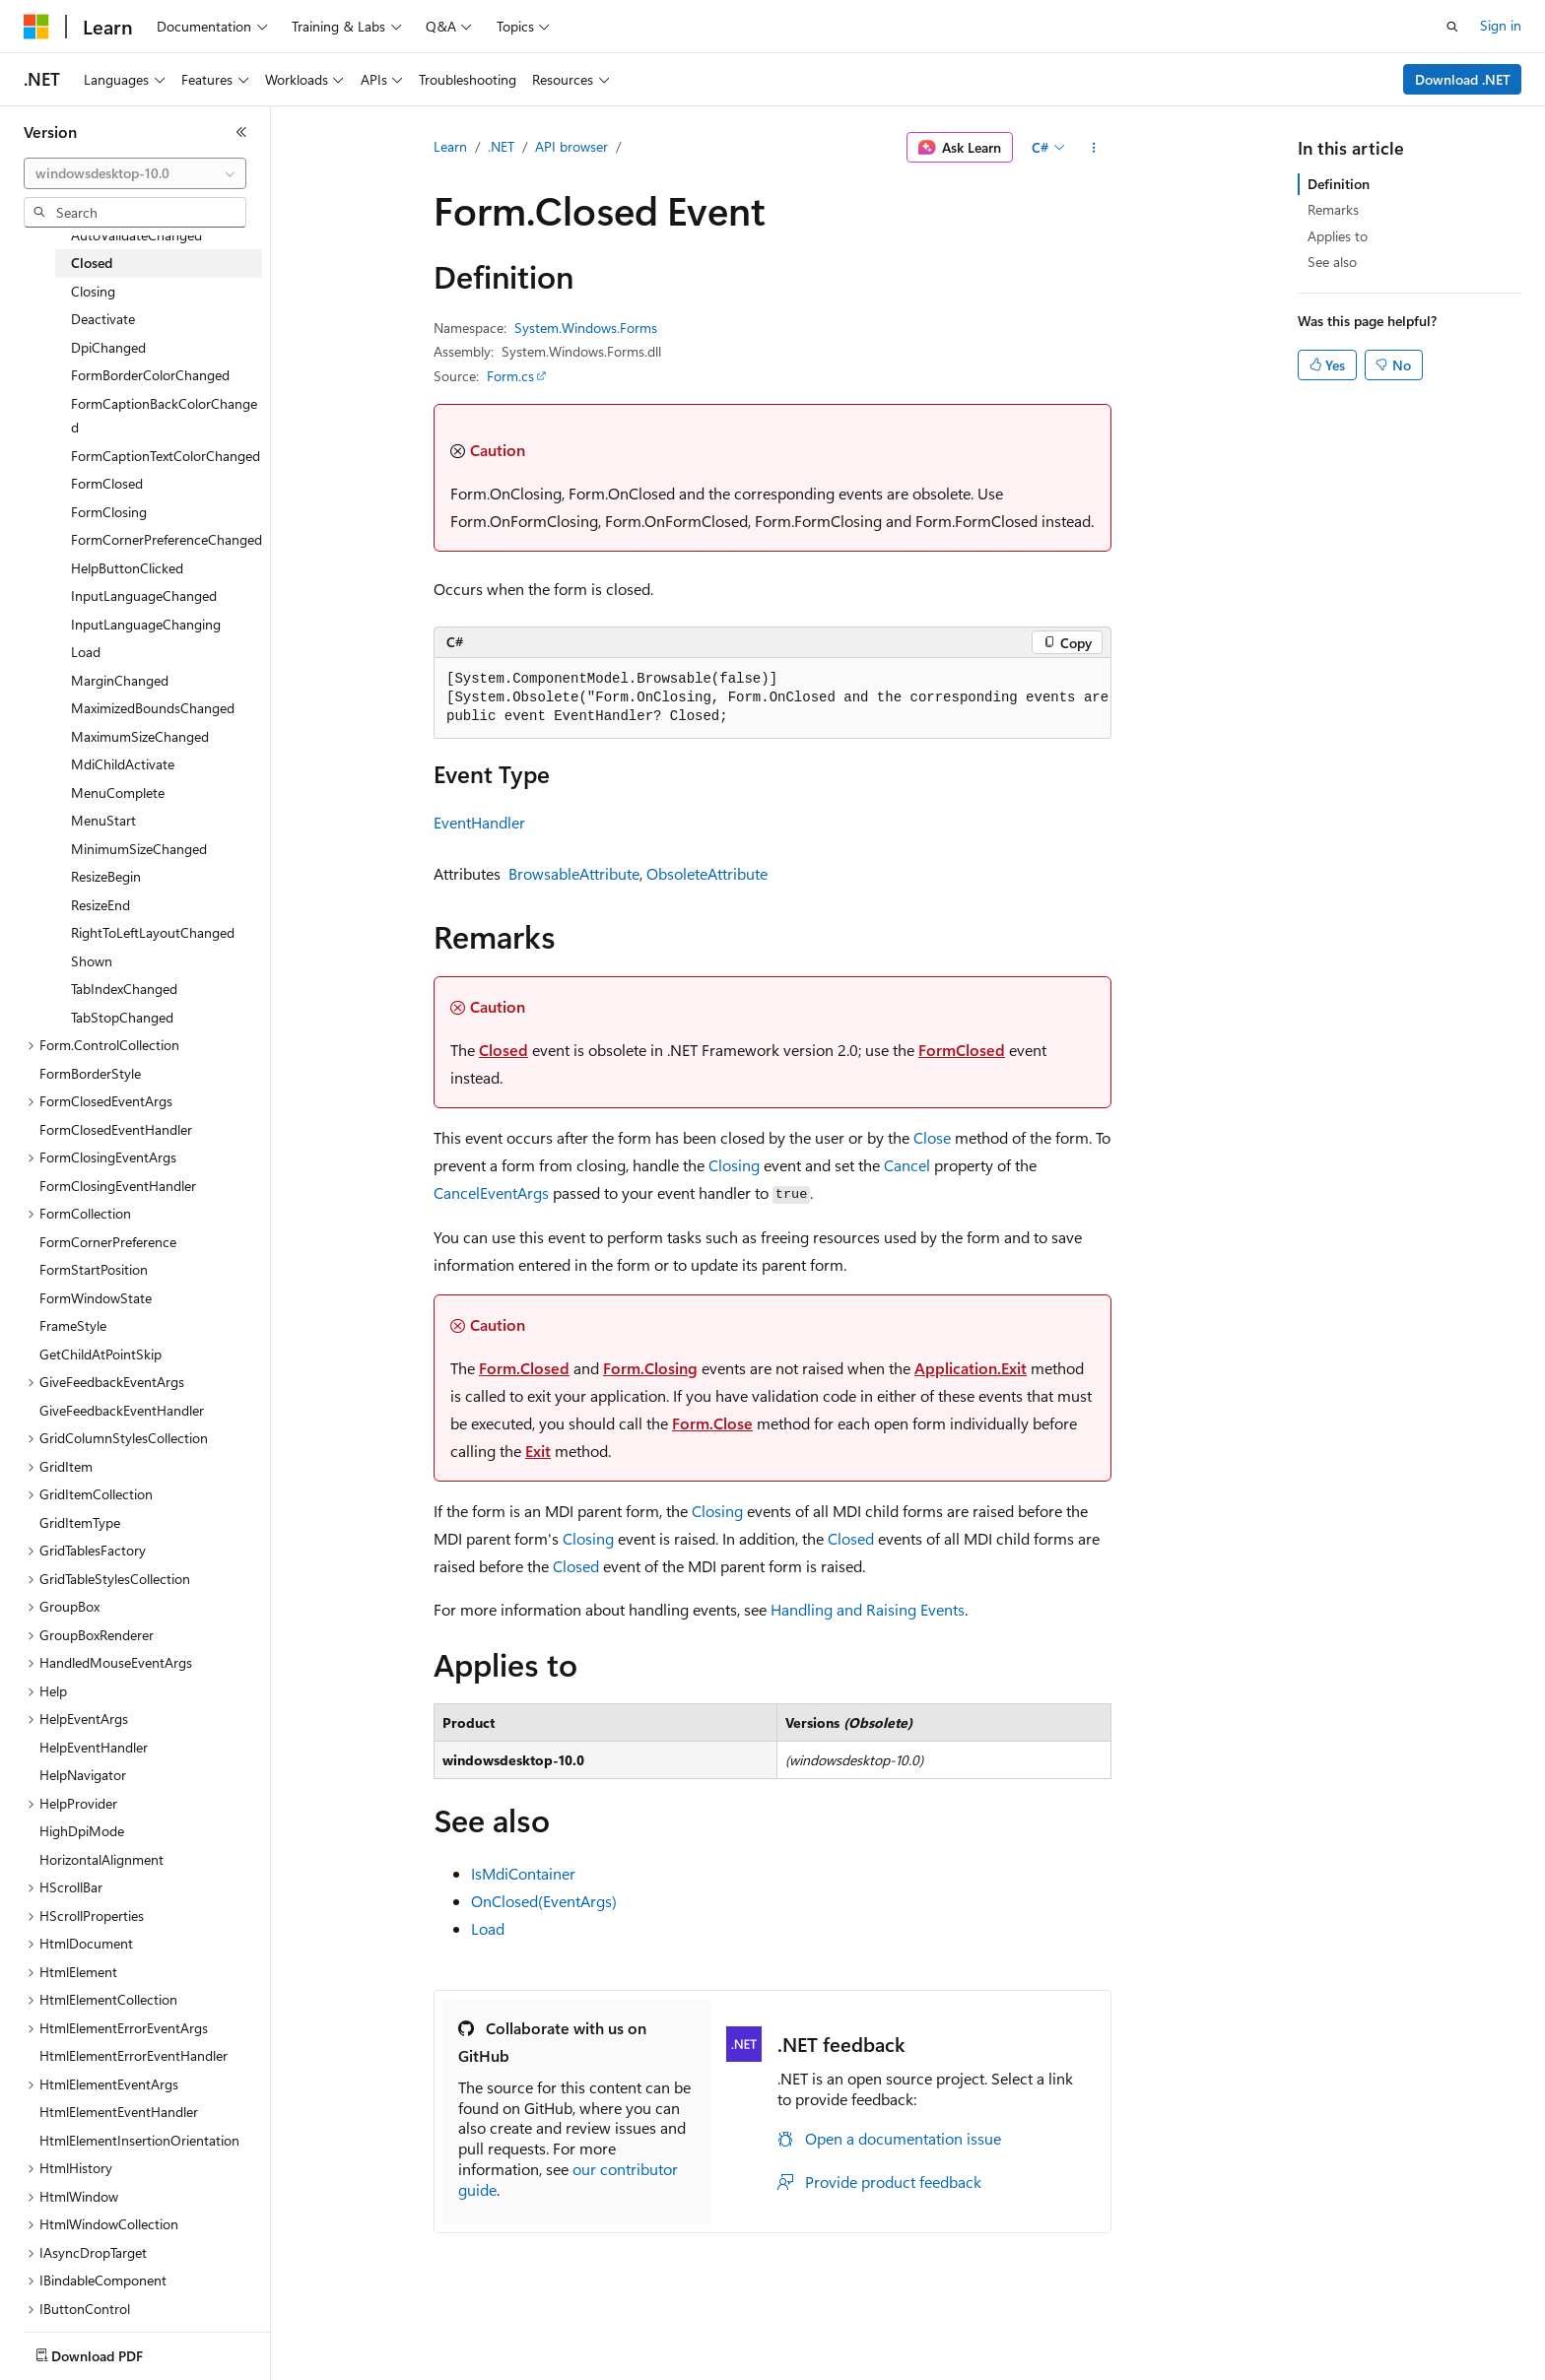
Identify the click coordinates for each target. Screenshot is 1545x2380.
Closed (503, 1049)
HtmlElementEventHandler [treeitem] (118, 2111)
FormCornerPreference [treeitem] (107, 1241)
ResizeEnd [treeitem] (100, 904)
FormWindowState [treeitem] (95, 1298)
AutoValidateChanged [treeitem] (136, 235)
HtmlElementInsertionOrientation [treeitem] (139, 2140)
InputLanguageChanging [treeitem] (146, 624)
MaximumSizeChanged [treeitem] (140, 736)
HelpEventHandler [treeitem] (93, 1747)
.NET (501, 146)
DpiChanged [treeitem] (108, 347)
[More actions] (1094, 148)
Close (932, 1137)
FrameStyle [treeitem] (72, 1325)
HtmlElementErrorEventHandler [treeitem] (133, 2055)
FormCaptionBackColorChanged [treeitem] (164, 415)
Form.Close (712, 1423)
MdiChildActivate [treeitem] (122, 764)
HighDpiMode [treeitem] (81, 1830)
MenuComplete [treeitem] (118, 792)
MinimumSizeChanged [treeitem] (139, 848)
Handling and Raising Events (868, 1609)
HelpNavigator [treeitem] (82, 1774)
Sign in (1500, 25)
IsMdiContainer (523, 1873)
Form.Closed (524, 1367)
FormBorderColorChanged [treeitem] (150, 374)
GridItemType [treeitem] (79, 1522)
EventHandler (479, 822)
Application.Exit (970, 1367)
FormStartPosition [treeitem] (93, 1269)
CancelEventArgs (491, 1192)
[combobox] (135, 173)
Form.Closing (650, 1367)
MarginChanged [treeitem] (119, 680)
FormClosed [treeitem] (107, 483)
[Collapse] (241, 132)
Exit (538, 1450)
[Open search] (1452, 26)
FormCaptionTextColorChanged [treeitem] (165, 455)
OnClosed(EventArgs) (544, 1900)
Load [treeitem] (86, 651)
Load (487, 1928)
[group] (772, 698)
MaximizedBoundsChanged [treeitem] (153, 707)
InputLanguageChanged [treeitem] (144, 595)
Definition (1339, 183)
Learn (450, 146)
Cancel (907, 1165)
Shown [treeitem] (91, 961)
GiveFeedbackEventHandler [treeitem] (121, 1410)
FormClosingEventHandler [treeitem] (117, 1185)
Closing (734, 1165)
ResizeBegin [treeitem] (106, 876)
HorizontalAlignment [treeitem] (101, 1859)
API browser (571, 146)
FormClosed (961, 1049)
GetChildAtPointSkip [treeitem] (100, 1354)
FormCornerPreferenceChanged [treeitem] (166, 539)
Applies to (1338, 236)
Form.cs (510, 375)
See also (1332, 261)
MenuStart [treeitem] (103, 820)
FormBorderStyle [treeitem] (90, 1073)
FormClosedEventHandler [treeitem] (115, 1129)
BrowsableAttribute (573, 873)
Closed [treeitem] (91, 262)
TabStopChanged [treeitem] (122, 1017)
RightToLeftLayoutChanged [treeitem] (153, 932)
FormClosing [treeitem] (109, 511)
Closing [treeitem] (93, 291)
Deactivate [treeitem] (103, 318)
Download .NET (1463, 79)
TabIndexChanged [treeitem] (124, 988)
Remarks (1333, 209)
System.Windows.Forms (585, 327)
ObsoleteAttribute (707, 873)
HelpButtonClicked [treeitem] (127, 568)
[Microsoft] (36, 26)
